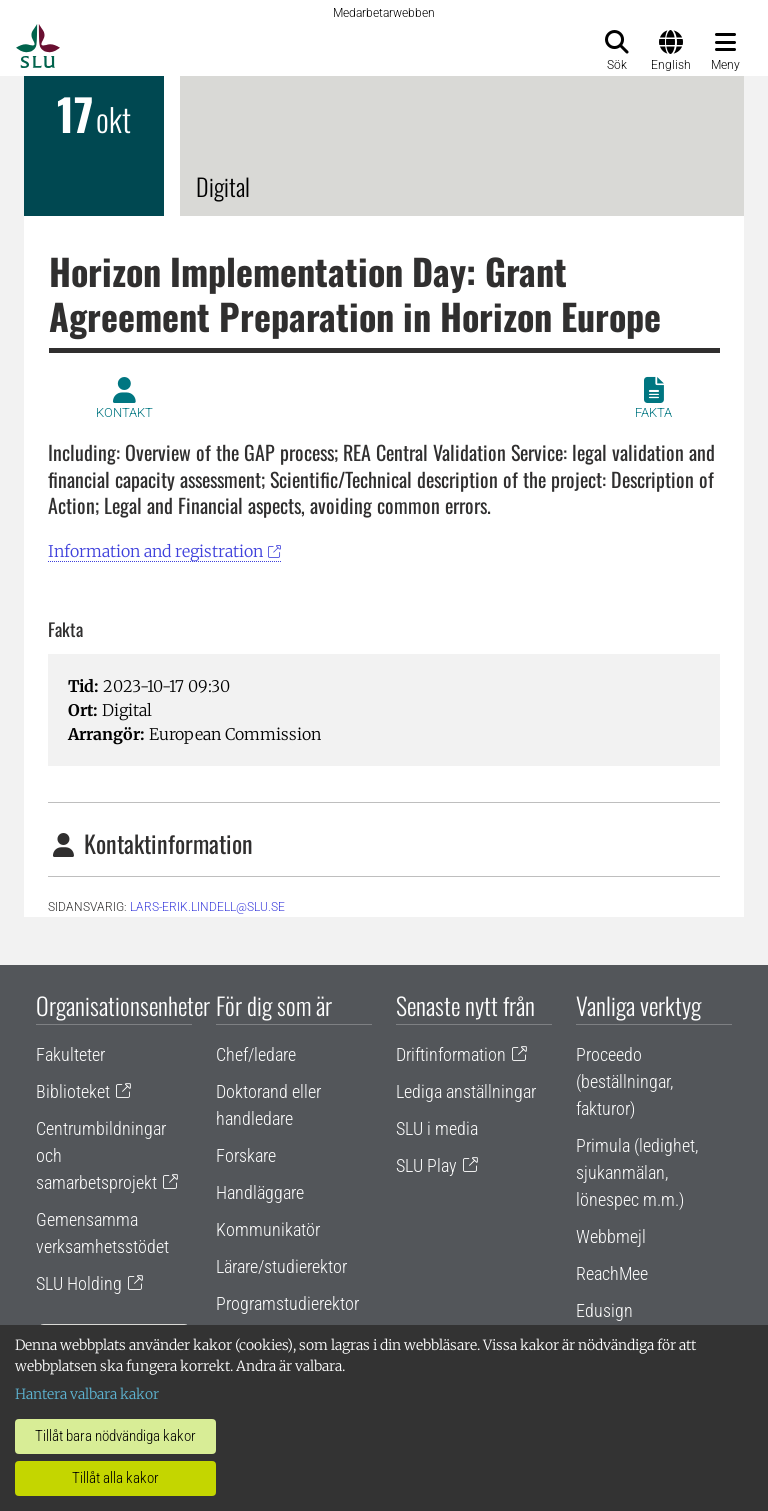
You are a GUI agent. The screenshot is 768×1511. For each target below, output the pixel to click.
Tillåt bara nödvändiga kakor (115, 1436)
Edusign (604, 1310)
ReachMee (612, 1273)
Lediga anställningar (466, 1091)
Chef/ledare (256, 1054)
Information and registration (155, 551)
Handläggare (260, 1192)
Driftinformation (451, 1054)
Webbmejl (611, 1236)
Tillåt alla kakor (115, 1478)
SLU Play (426, 1165)
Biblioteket (73, 1091)
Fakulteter (70, 1054)
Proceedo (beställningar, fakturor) (624, 1081)
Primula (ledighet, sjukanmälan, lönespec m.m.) (637, 1172)
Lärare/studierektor (281, 1266)
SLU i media (437, 1128)
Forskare (246, 1155)
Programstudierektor (287, 1303)
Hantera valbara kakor (87, 1394)
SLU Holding (79, 1283)
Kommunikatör (268, 1229)
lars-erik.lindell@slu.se (207, 907)
